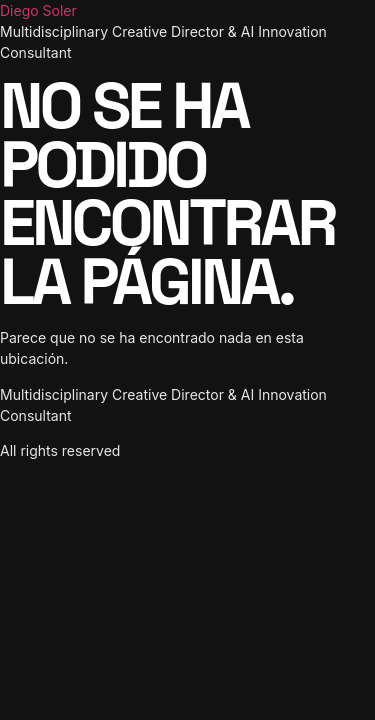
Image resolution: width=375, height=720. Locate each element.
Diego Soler (38, 10)
